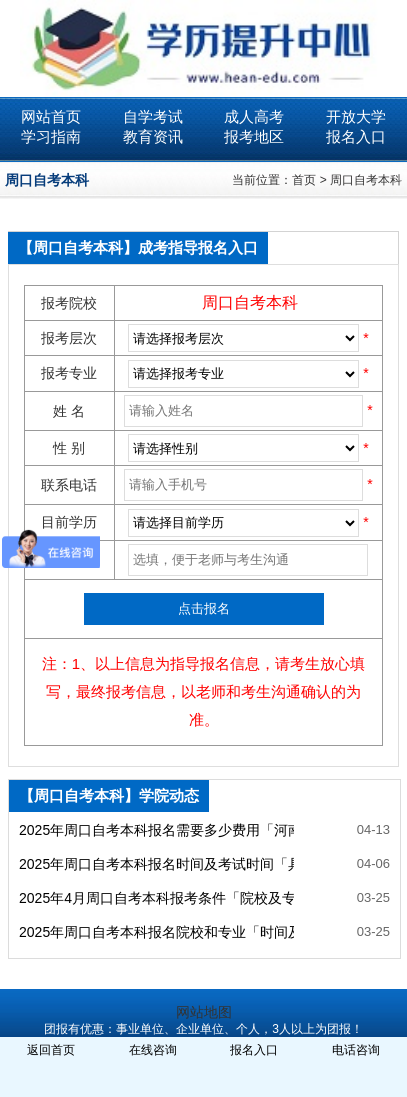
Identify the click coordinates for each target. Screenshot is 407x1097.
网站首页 (51, 116)
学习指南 (51, 136)
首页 (304, 180)
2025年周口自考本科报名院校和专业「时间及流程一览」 (156, 932)
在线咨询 (153, 1050)
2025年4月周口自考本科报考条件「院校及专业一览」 (156, 898)
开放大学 (356, 116)
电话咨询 (356, 1050)
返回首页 (51, 1050)
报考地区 (254, 136)
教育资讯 (153, 136)
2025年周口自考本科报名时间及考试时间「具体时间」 (156, 864)
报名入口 (356, 136)
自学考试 (153, 116)
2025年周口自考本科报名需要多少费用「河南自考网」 (156, 830)
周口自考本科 (366, 180)
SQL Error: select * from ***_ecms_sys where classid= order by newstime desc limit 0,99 (244, 374)
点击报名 (204, 608)
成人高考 (254, 116)
